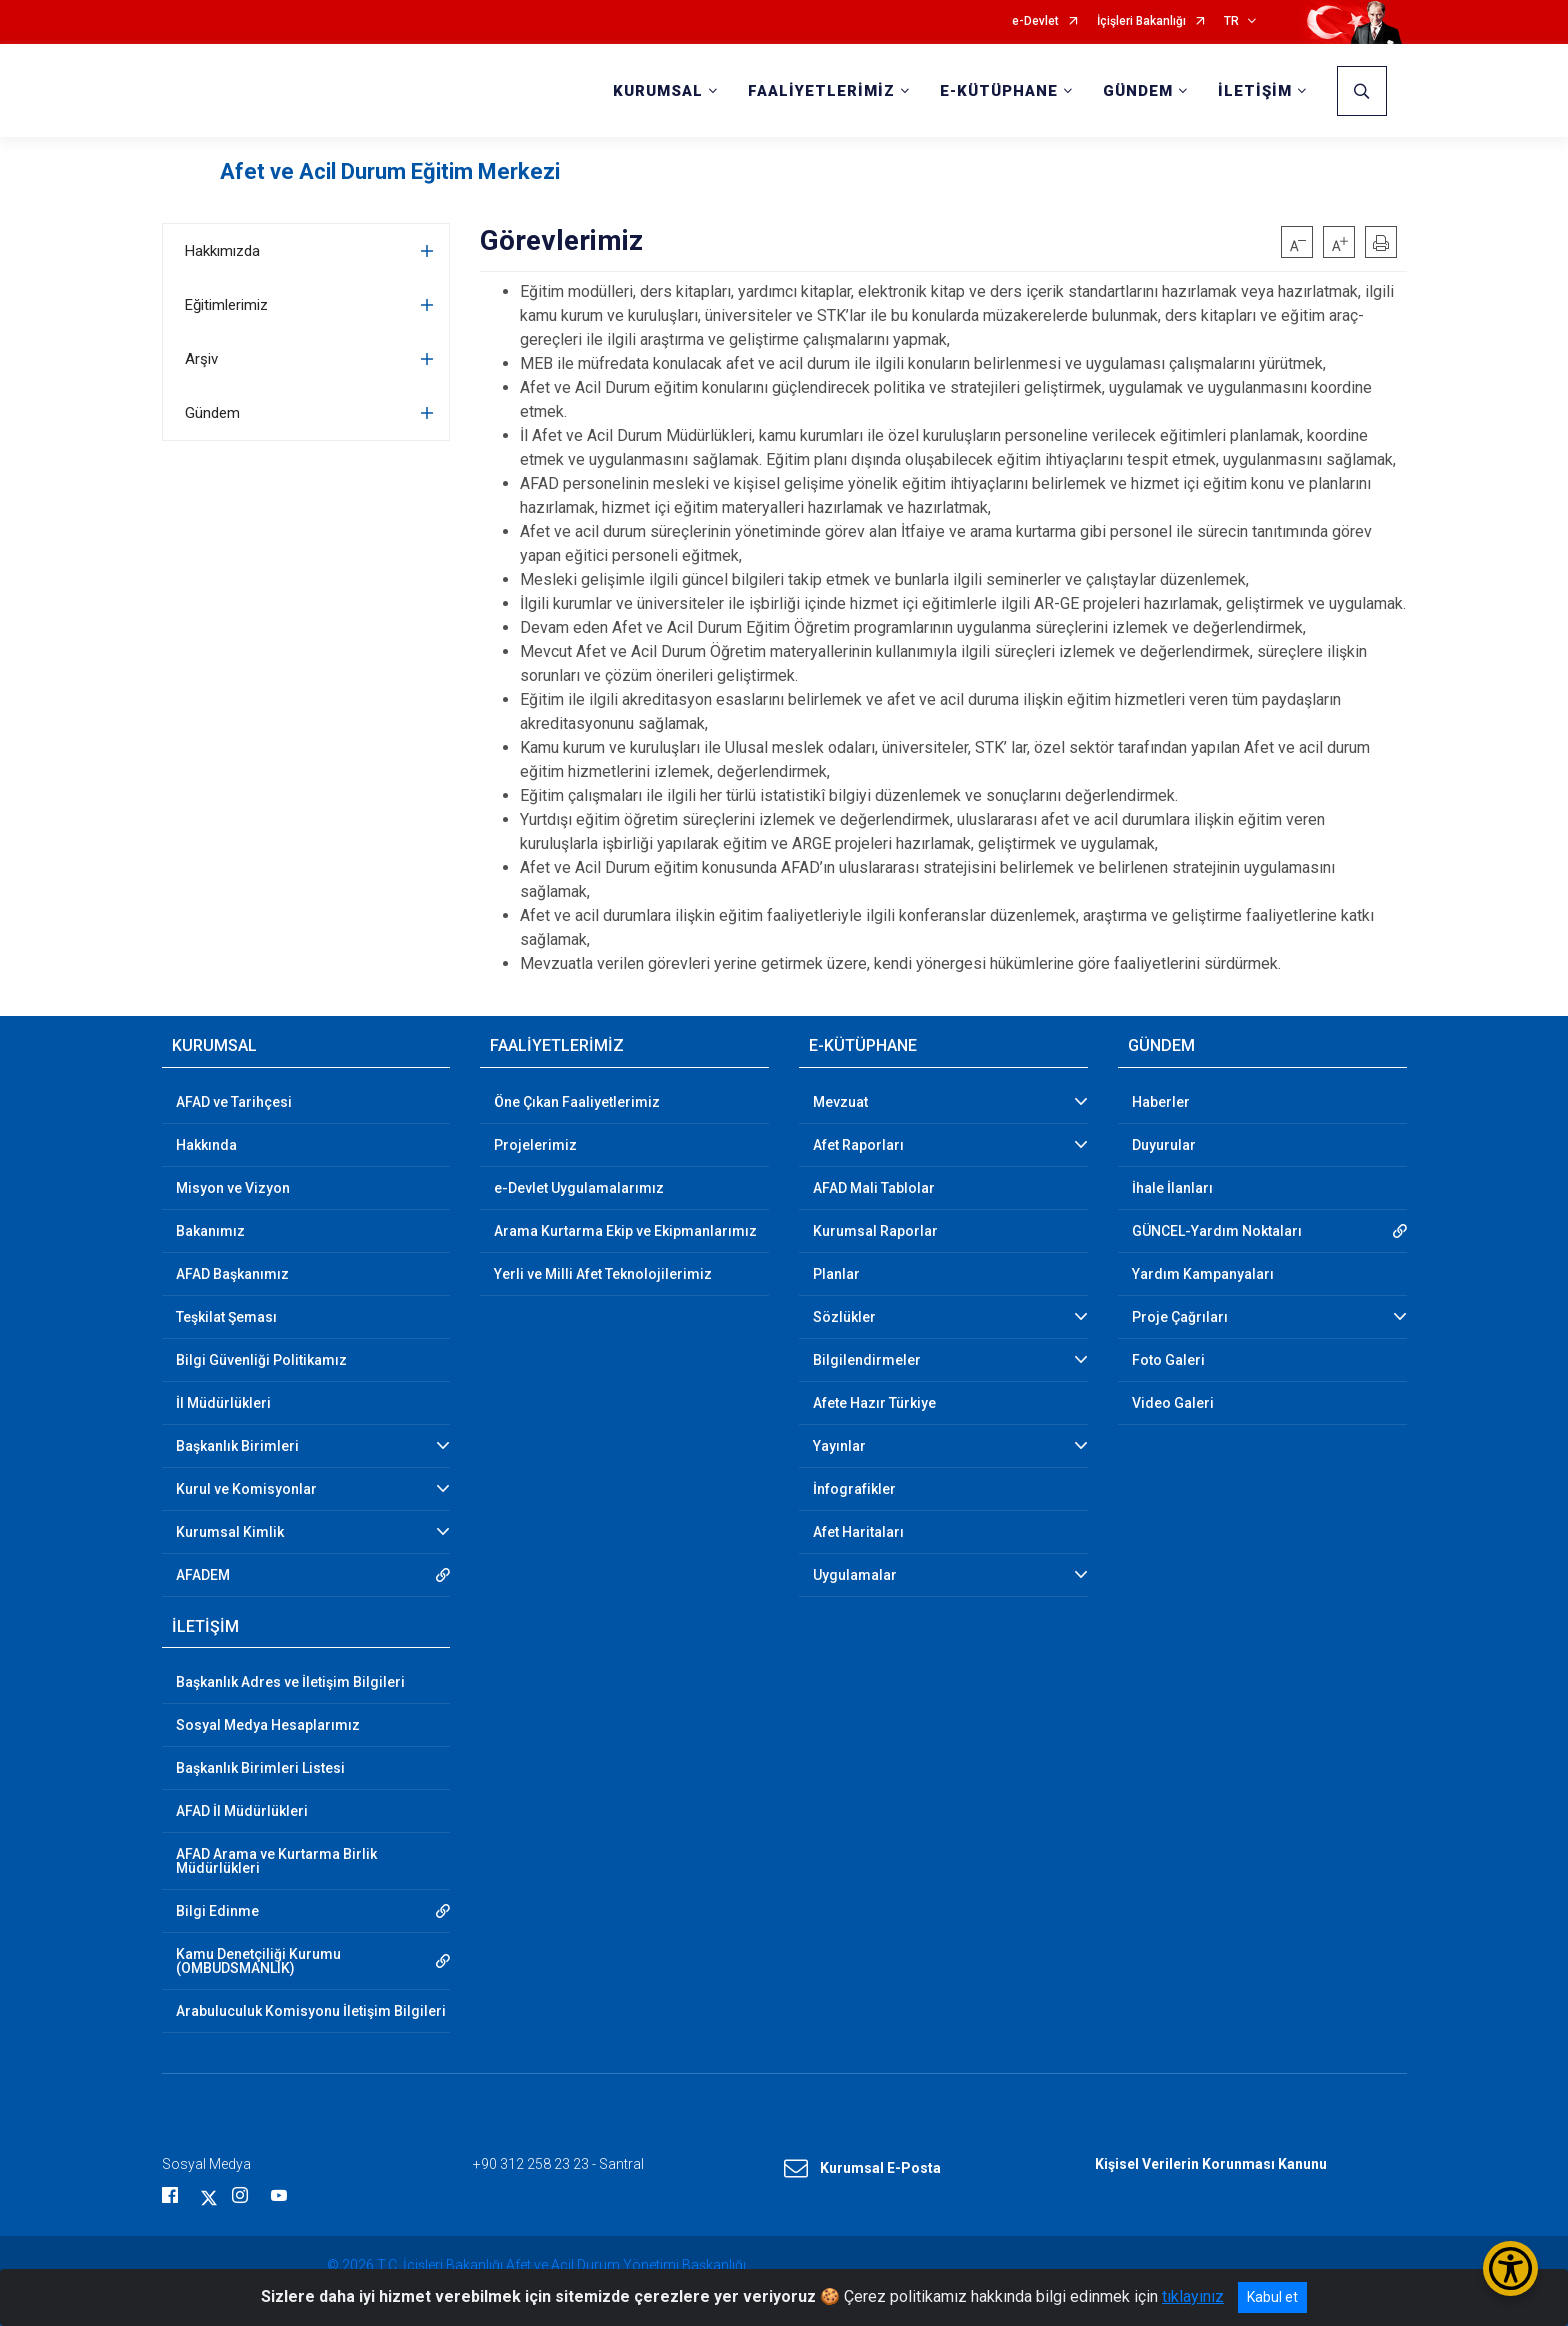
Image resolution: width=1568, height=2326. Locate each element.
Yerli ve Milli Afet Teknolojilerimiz (603, 1274)
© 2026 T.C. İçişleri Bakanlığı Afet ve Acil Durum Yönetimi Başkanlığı (536, 2265)
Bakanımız (210, 1231)
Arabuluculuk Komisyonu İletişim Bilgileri (311, 2011)
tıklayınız (1193, 2296)
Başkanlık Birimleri (237, 1446)
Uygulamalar (855, 1575)
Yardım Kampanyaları (1203, 1274)
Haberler (1161, 1102)
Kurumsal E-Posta (862, 2169)
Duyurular (1164, 1145)
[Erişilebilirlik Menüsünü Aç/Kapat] (1510, 2268)
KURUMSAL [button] (658, 91)
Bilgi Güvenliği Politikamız (261, 1360)
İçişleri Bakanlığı (1141, 21)
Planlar (836, 1274)
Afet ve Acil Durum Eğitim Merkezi (390, 171)
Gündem (212, 413)
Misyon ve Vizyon (233, 1188)
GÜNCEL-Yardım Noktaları (1217, 1231)
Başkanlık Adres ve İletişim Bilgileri (290, 1682)
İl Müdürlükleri (223, 1403)
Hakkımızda (222, 251)
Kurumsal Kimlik (230, 1532)
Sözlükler (844, 1317)
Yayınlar (839, 1446)
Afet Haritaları (858, 1532)
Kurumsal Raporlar (875, 1231)
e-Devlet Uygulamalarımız (579, 1188)
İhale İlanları (1172, 1188)
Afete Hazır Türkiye (874, 1403)
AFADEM (203, 1575)
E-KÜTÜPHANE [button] (999, 91)
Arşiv (201, 359)
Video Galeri (1173, 1403)
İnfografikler (854, 1489)
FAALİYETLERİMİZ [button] (821, 91)
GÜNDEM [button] (1138, 91)
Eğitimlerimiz (226, 305)
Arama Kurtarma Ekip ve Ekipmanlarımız (625, 1231)
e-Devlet (1035, 21)
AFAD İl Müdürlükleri (242, 1811)
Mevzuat (840, 1102)
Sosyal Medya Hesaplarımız (268, 1725)
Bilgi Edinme (217, 1911)
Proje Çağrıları (1180, 1317)
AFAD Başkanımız (232, 1274)
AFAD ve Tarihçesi (234, 1102)
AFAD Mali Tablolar (874, 1188)
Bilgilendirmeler (867, 1360)
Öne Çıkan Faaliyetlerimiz (577, 1102)
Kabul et (1272, 2297)
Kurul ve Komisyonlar (246, 1489)
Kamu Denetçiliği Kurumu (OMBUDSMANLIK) (258, 1961)
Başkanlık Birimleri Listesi (260, 1768)
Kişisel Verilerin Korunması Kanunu (1211, 2164)
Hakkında (206, 1145)
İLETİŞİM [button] (1255, 91)
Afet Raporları (858, 1145)
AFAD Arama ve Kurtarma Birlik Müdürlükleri (276, 1861)
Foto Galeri (1168, 1360)
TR (1231, 21)
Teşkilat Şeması (226, 1317)
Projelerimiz (535, 1145)
